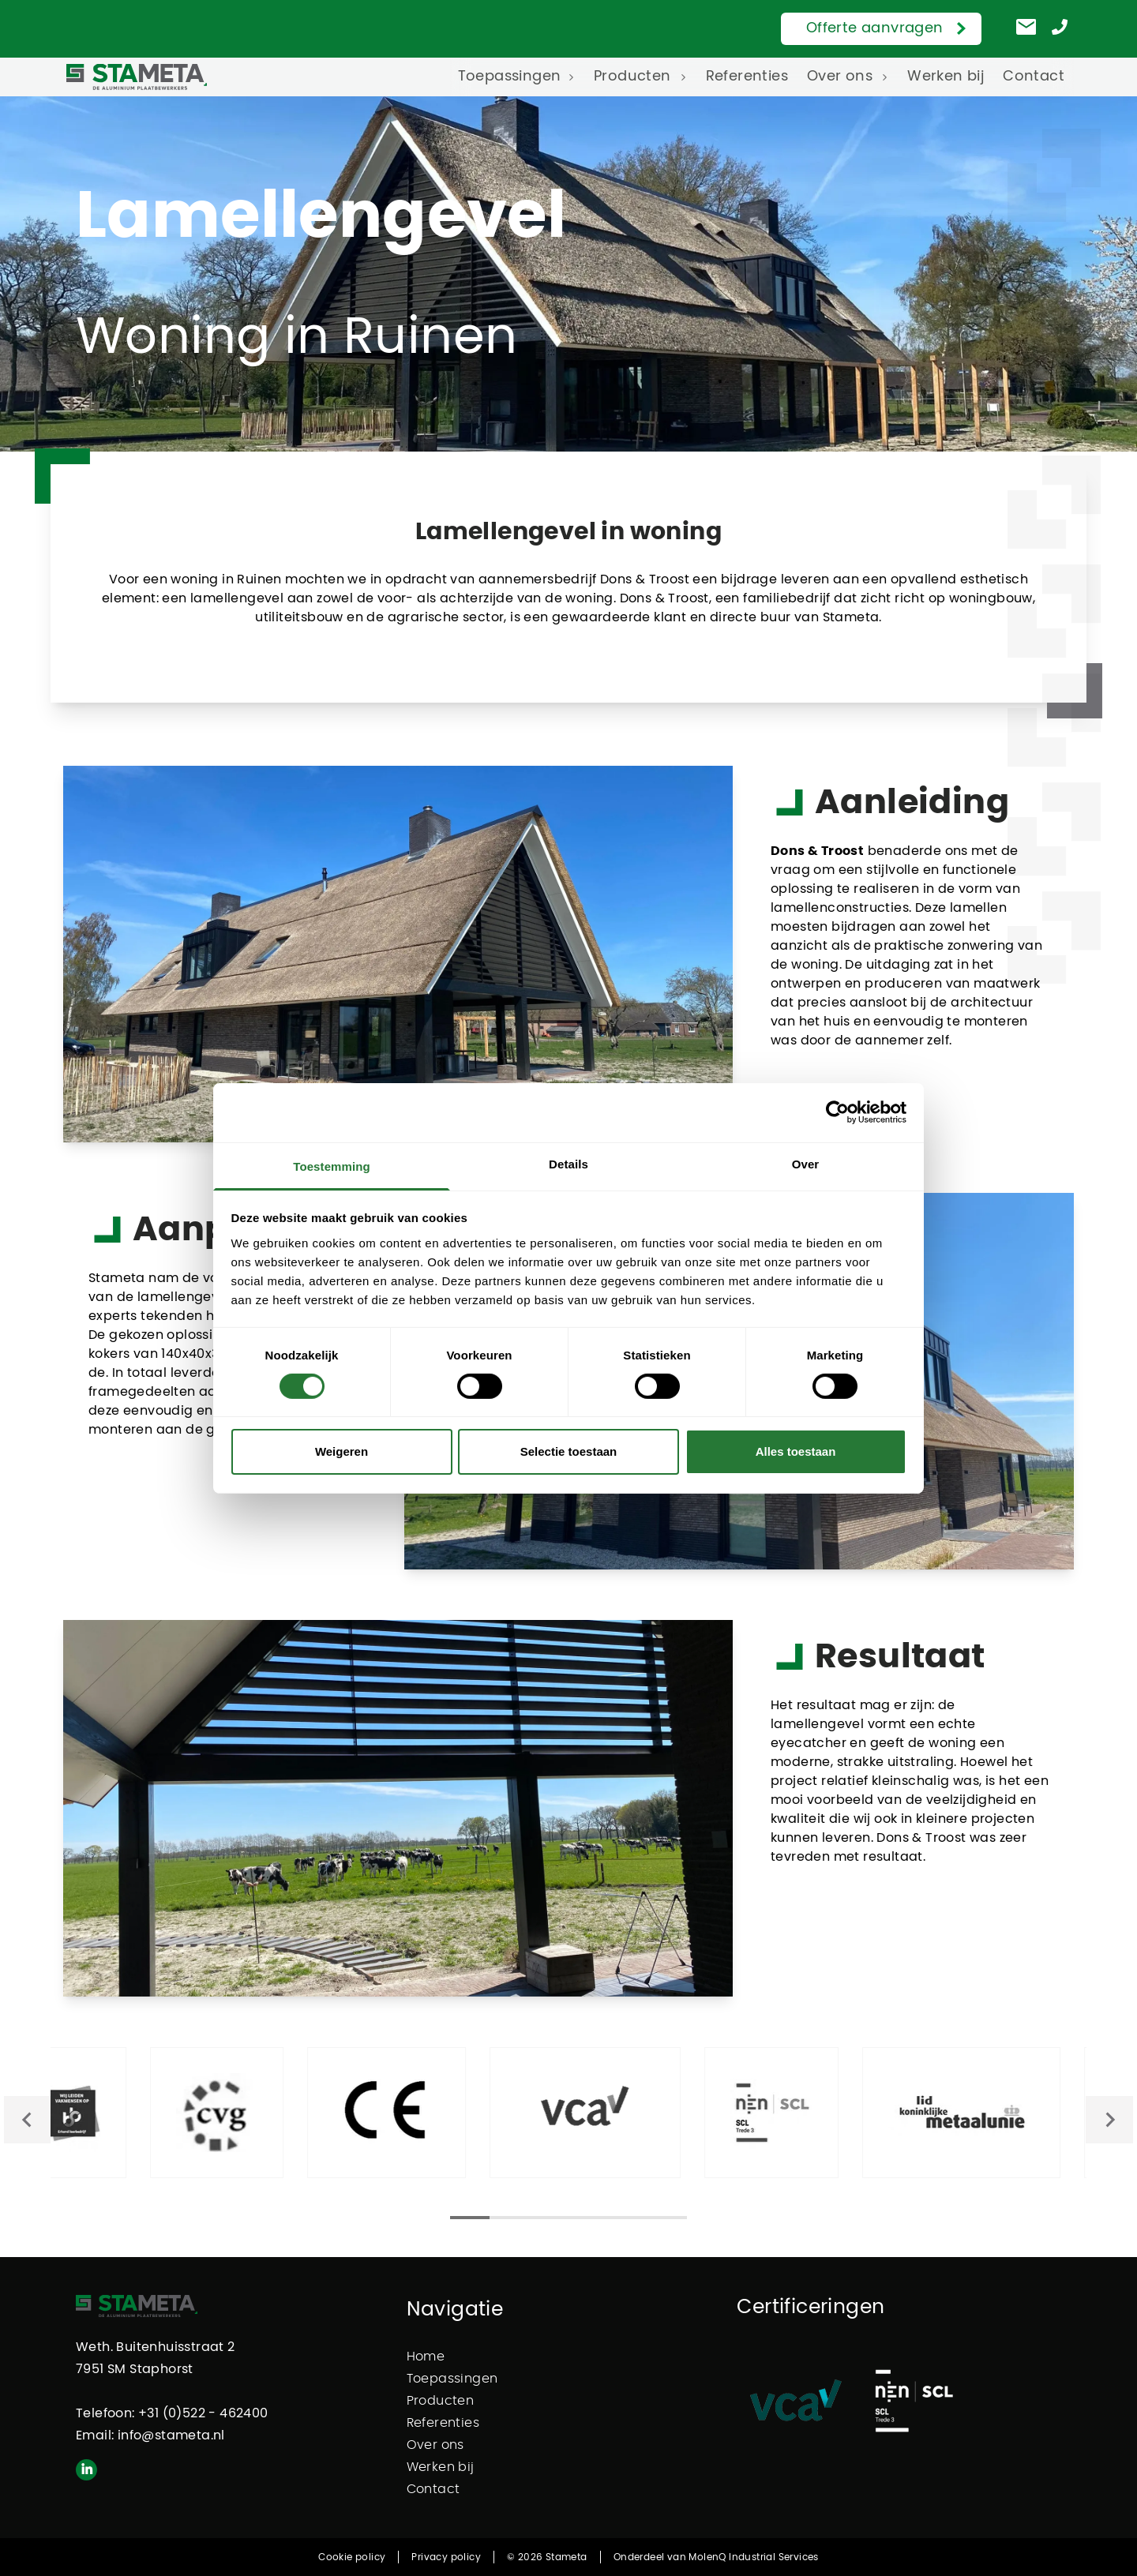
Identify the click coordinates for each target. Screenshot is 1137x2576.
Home (426, 2356)
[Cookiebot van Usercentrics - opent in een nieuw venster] (837, 1112)
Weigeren (341, 1451)
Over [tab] (806, 1163)
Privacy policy (446, 2557)
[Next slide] (1109, 2119)
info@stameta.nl (171, 2435)
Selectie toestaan (568, 1451)
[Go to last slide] (27, 2119)
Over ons (839, 76)
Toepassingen (509, 76)
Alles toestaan (796, 1451)
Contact (1033, 76)
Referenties (747, 76)
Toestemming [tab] (331, 1165)
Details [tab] (568, 1163)
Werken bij (945, 76)
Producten (632, 76)
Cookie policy (351, 2557)
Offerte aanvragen (875, 28)
